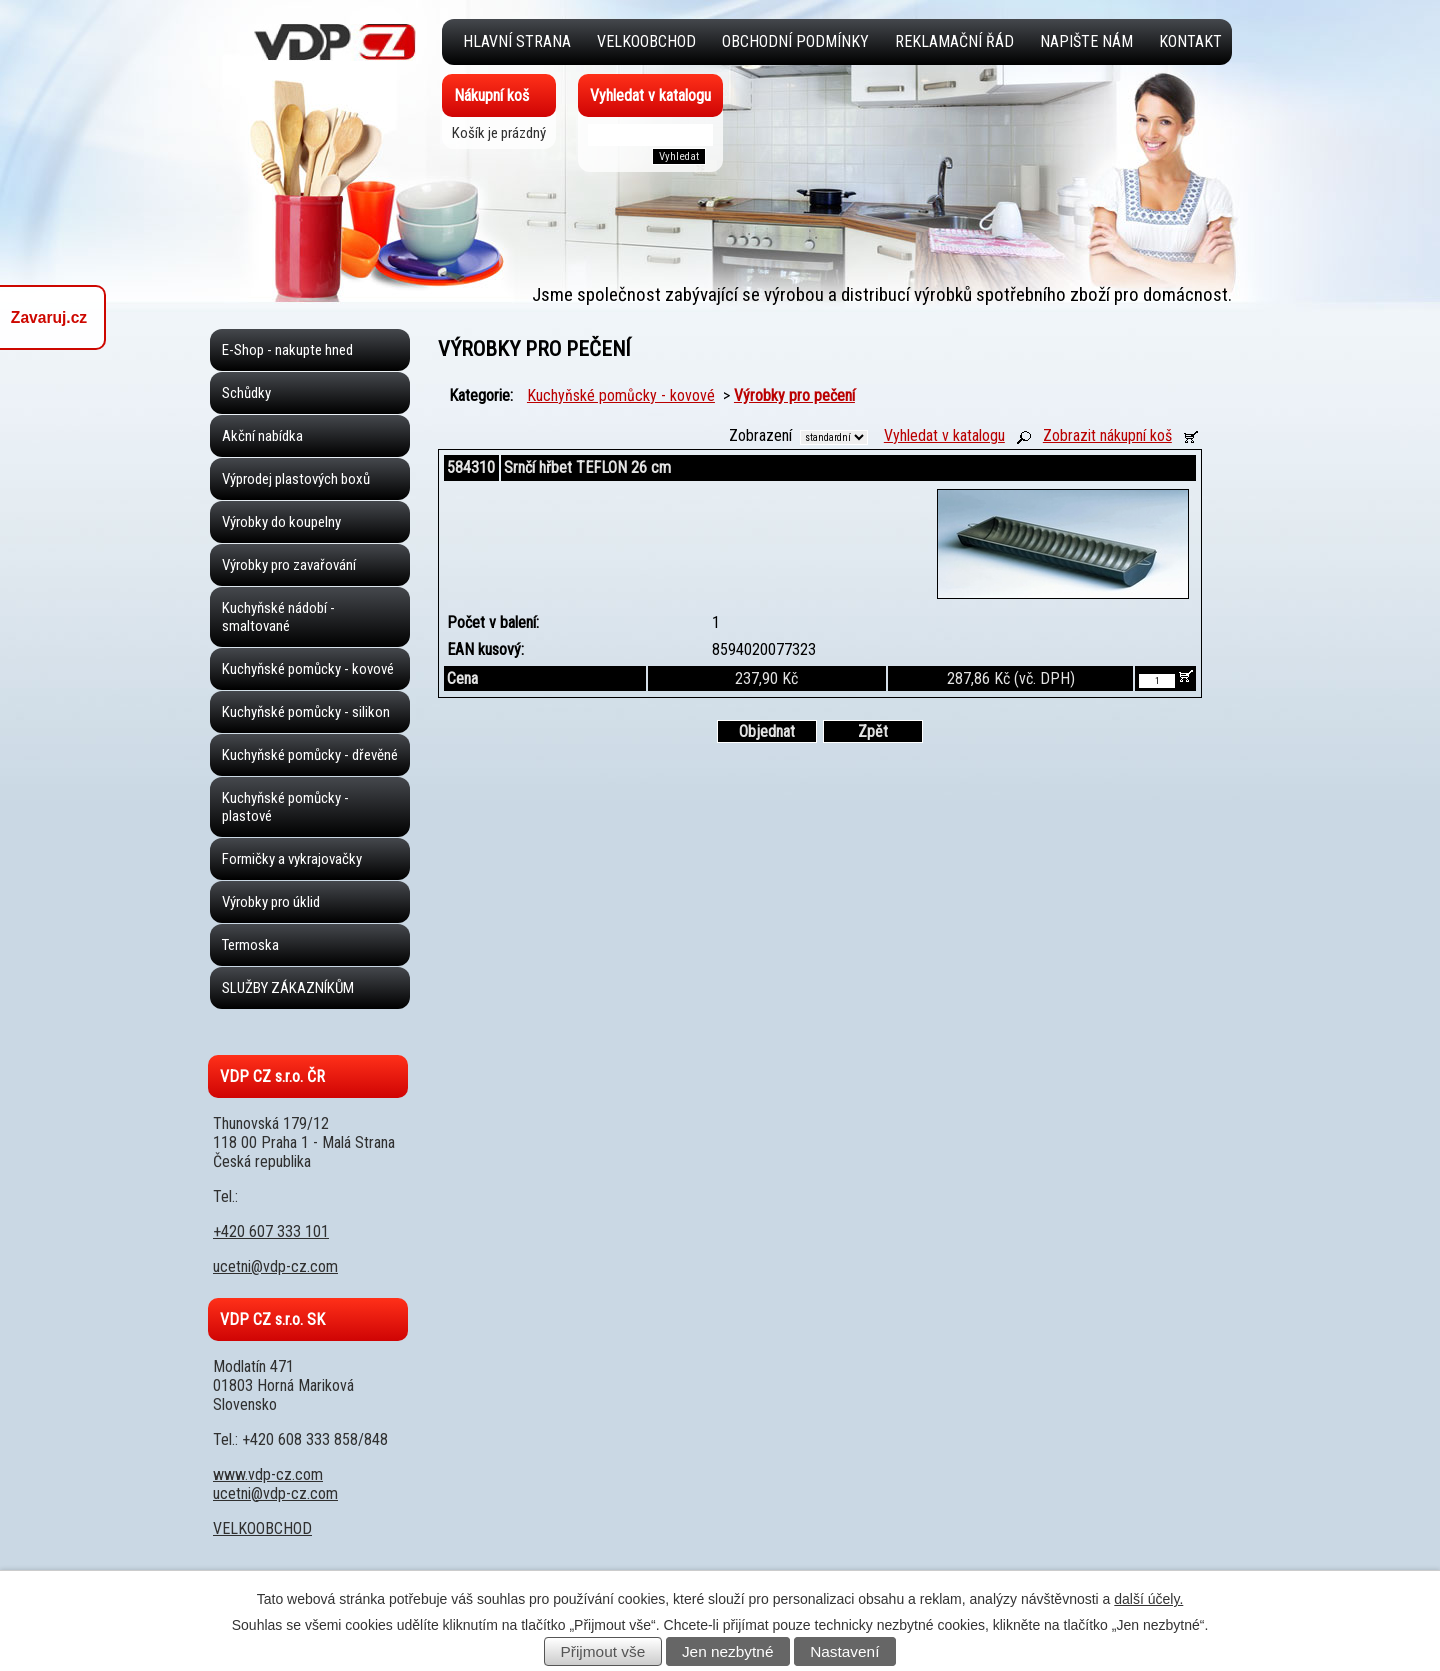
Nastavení (844, 1651)
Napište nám (1086, 41)
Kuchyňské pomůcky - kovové (621, 395)
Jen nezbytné (728, 1651)
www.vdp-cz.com (268, 1474)
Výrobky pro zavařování (289, 565)
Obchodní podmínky (795, 41)
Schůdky (246, 393)
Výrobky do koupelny (281, 522)
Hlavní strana (517, 41)
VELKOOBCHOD (646, 41)
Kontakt (1190, 41)
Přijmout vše (603, 1651)
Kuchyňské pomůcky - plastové (285, 807)
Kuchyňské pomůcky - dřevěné (310, 755)
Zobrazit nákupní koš (1107, 435)
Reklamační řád (954, 41)
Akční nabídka (262, 436)
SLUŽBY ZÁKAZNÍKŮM (288, 988)
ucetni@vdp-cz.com (275, 1266)
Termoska (250, 945)
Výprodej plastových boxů (296, 479)
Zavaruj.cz (49, 317)
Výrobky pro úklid (271, 902)
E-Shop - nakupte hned (287, 350)
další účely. (1148, 1599)
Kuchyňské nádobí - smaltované (278, 617)
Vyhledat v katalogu (944, 435)
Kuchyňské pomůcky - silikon (306, 712)
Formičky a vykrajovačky (292, 859)
